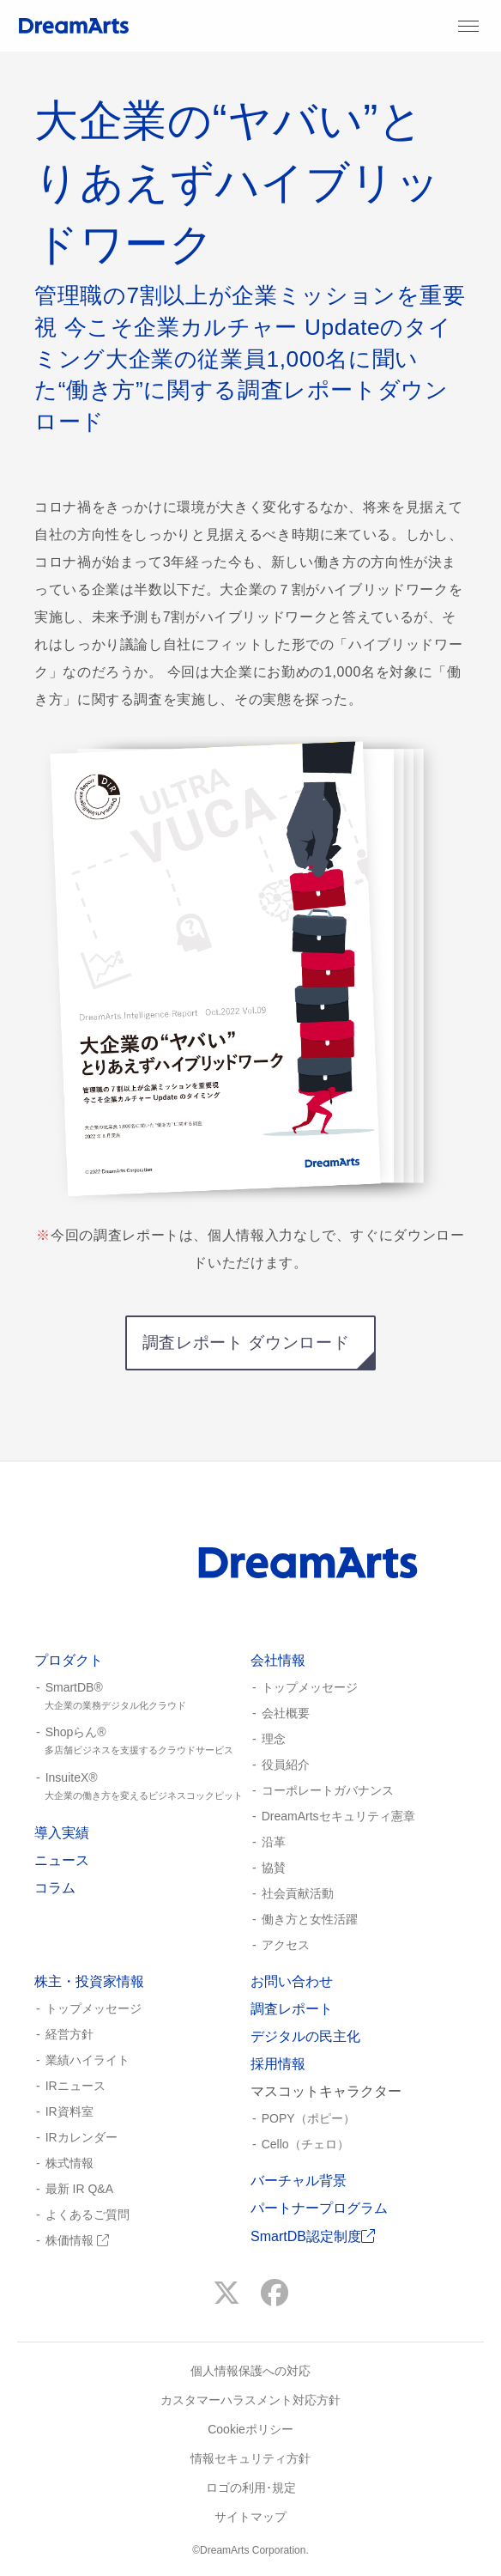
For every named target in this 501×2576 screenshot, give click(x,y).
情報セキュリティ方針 (250, 2458)
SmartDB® (142, 1696)
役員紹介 (286, 1764)
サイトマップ (250, 2517)
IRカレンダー (81, 2137)
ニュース (61, 1860)
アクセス (286, 1945)
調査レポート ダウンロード (246, 1343)
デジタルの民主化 (305, 2036)
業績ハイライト (87, 2060)
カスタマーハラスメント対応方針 (250, 2400)
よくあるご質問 (87, 2214)
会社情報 (277, 1660)
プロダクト (68, 1660)
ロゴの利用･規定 (251, 2487)
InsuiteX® (142, 1787)
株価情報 (77, 2240)
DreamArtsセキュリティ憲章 (338, 1816)
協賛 (274, 1867)
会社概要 (286, 1713)
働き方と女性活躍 (310, 1919)
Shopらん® (142, 1741)
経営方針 (69, 2034)
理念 (274, 1739)
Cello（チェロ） (305, 2144)
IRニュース (75, 2086)
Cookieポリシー (250, 2429)
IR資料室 (69, 2111)
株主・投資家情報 (89, 1981)
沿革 (274, 1842)
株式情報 (69, 2163)
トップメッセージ (310, 1687)
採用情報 (277, 2064)
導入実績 (61, 1833)
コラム (54, 1887)
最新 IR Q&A (79, 2189)
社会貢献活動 (298, 1893)
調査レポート (291, 2009)
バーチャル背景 (298, 2180)
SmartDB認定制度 (312, 2236)
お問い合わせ (291, 1981)
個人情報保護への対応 (250, 2371)
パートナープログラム (319, 2208)
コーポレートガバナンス (328, 1790)
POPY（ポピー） (308, 2118)
